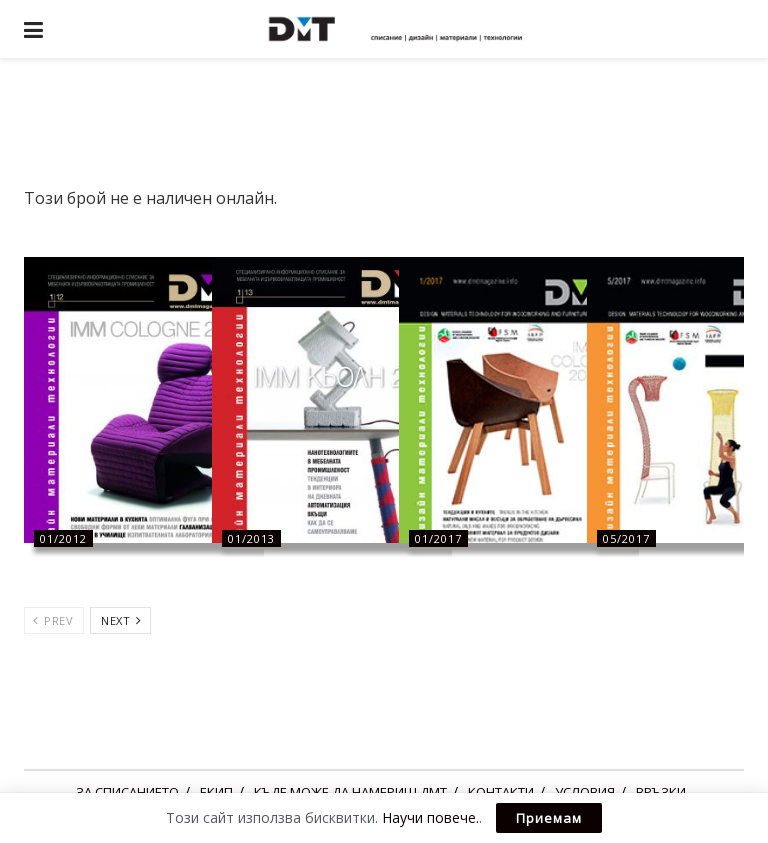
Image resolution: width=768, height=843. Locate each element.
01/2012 (63, 538)
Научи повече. (430, 817)
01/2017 (438, 538)
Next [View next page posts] (121, 620)
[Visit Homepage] (398, 29)
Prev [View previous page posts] (53, 620)
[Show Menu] (33, 29)
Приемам (549, 818)
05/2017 (626, 538)
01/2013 (251, 538)
